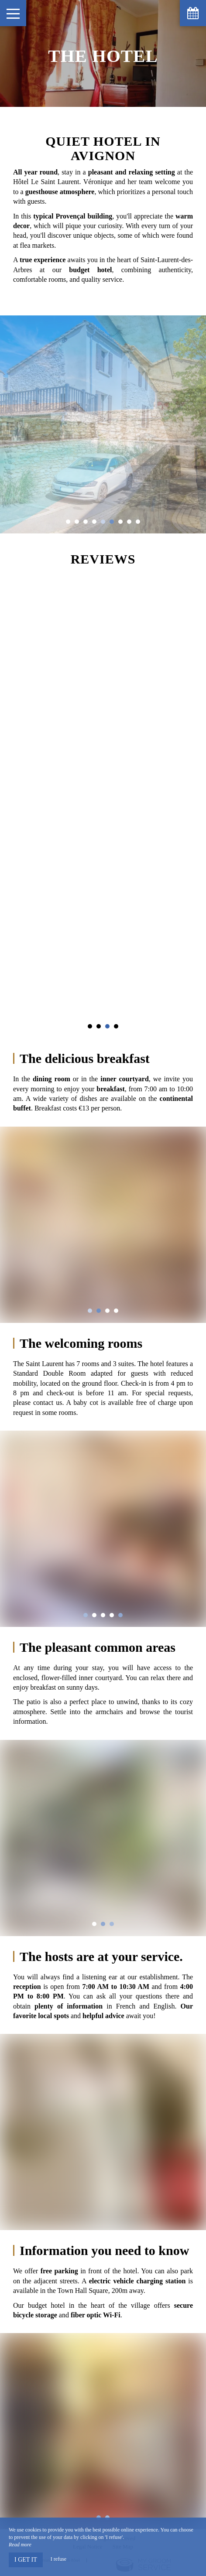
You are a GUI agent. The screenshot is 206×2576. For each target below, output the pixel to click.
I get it (25, 2559)
